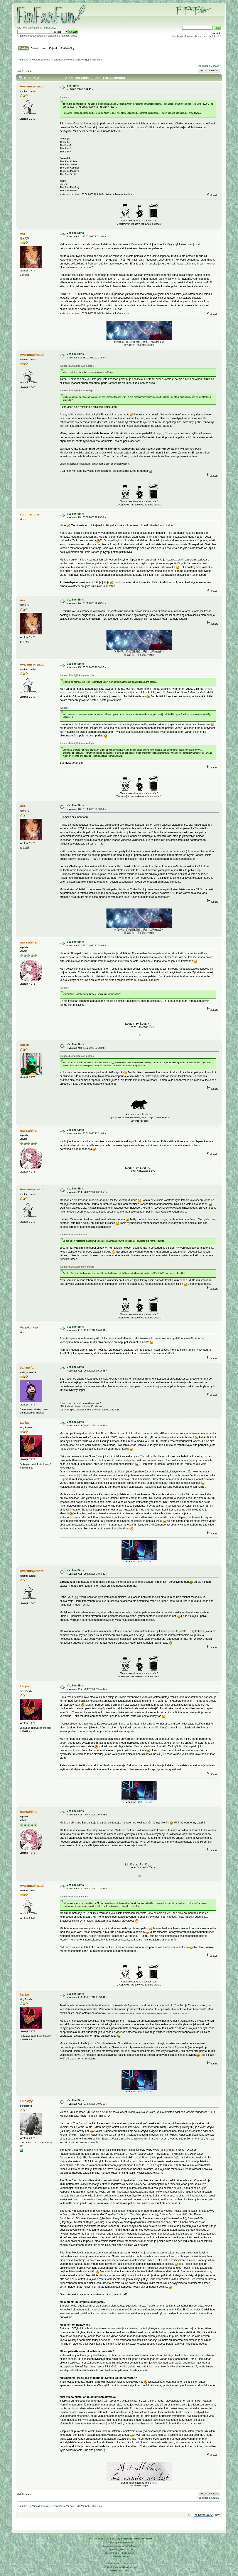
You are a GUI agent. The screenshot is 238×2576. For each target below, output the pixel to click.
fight (154, 2482)
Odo (78, 59)
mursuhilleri (29, 942)
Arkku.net (131, 2563)
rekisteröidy (49, 27)
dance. (148, 1114)
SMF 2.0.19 (95, 2539)
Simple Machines (124, 2539)
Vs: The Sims (75, 232)
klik (139, 1035)
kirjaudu (34, 27)
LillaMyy (26, 2101)
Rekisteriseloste (120, 2556)
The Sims (73, 85)
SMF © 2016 (108, 2539)
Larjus (25, 1422)
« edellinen (202, 66)
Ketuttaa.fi (128, 2567)
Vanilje (84, 59)
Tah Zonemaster (125, 2542)
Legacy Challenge (166, 433)
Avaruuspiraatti (32, 86)
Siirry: (190, 2515)
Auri (23, 233)
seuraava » (215, 66)
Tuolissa (147, 1561)
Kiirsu (24, 1045)
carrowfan (27, 1367)
